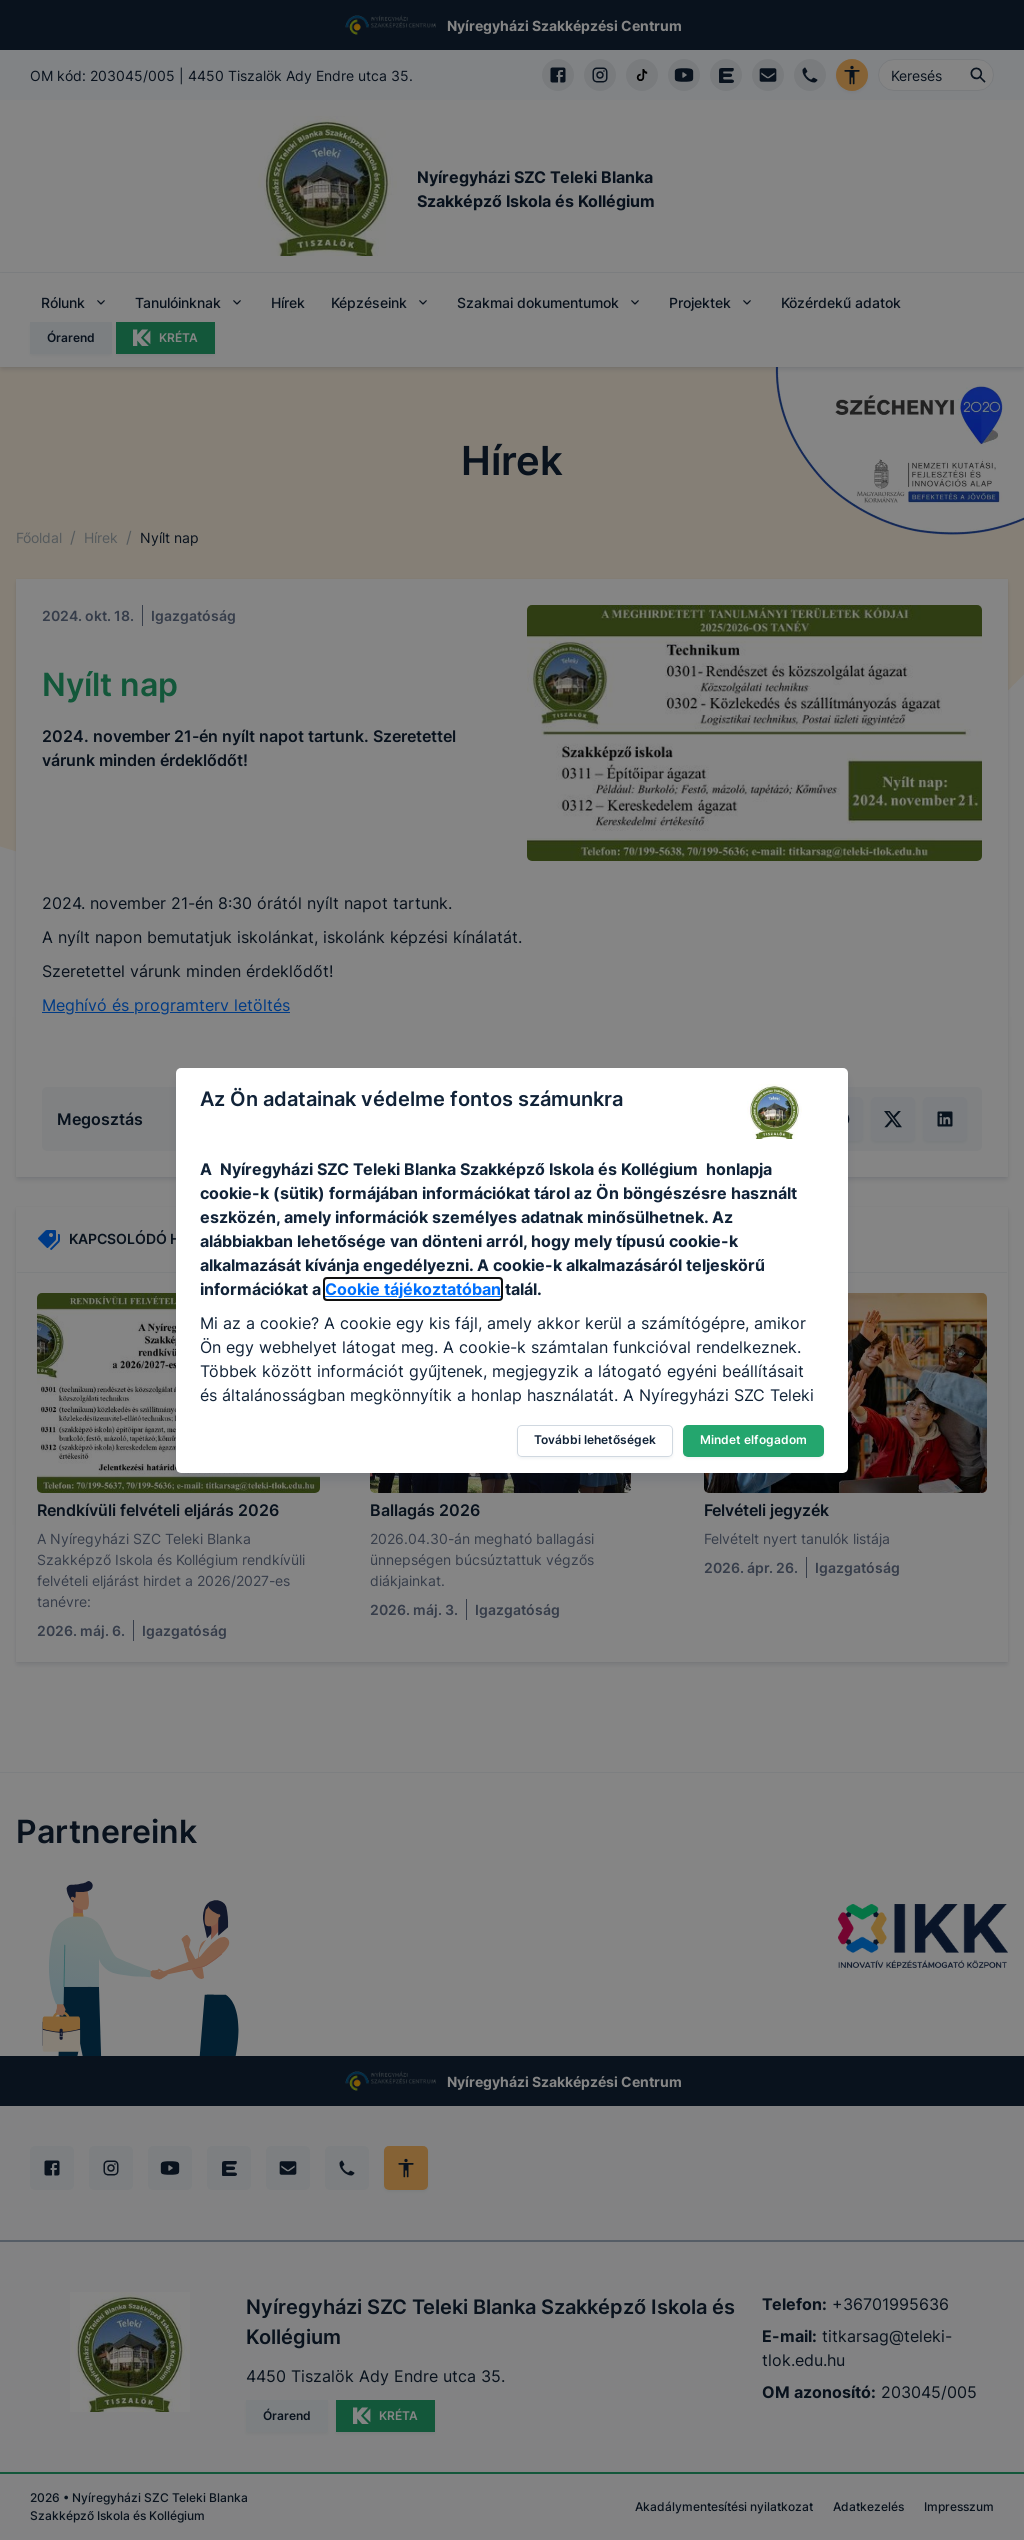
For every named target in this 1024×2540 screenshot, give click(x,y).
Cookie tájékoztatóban (413, 1289)
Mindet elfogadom (753, 1439)
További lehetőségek (595, 1439)
